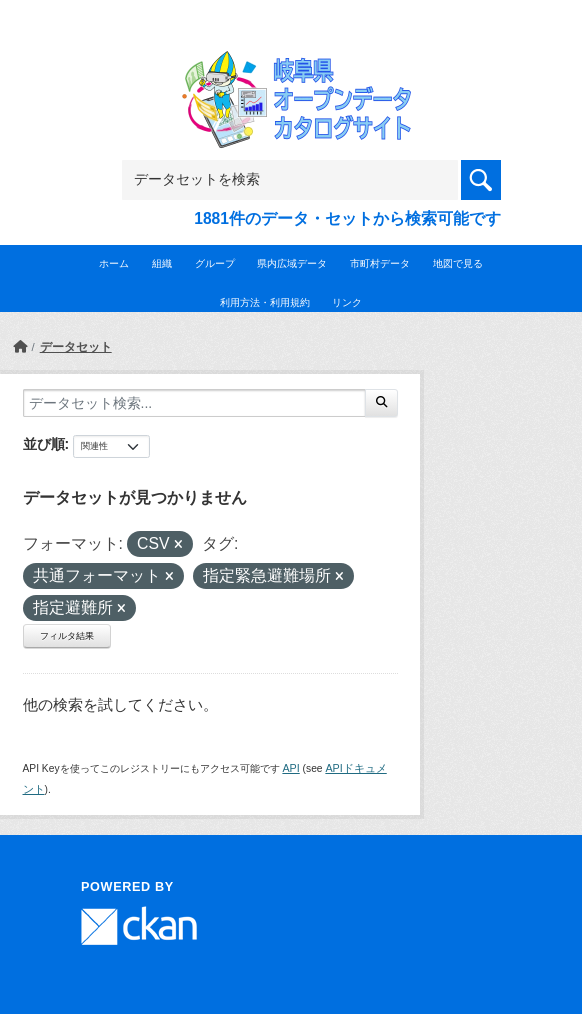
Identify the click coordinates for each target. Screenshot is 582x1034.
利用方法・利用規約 (265, 302)
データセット (76, 347)
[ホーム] (20, 347)
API (290, 768)
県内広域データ (292, 263)
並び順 (44, 444)
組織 (162, 263)
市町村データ (380, 263)
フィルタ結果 (67, 636)
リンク (347, 302)
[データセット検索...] (194, 403)
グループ (215, 263)
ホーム (114, 263)
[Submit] (381, 403)
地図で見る (458, 263)
